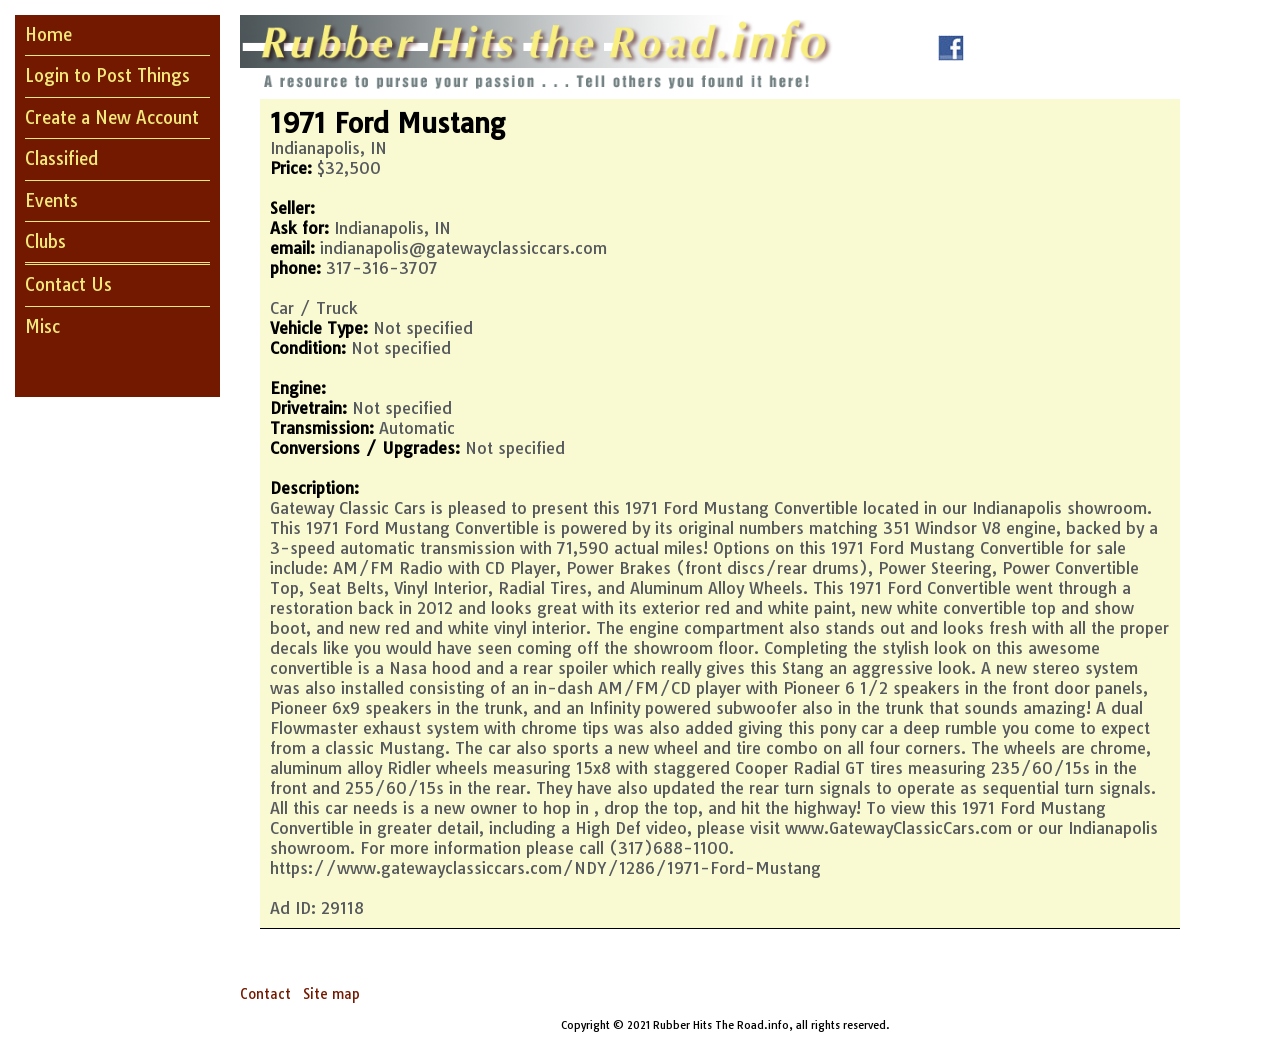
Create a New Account (112, 117)
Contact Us (68, 284)
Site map (331, 994)
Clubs (45, 241)
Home (48, 34)
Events (51, 200)
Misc (42, 326)
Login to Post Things (107, 75)
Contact (265, 994)
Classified (61, 158)
